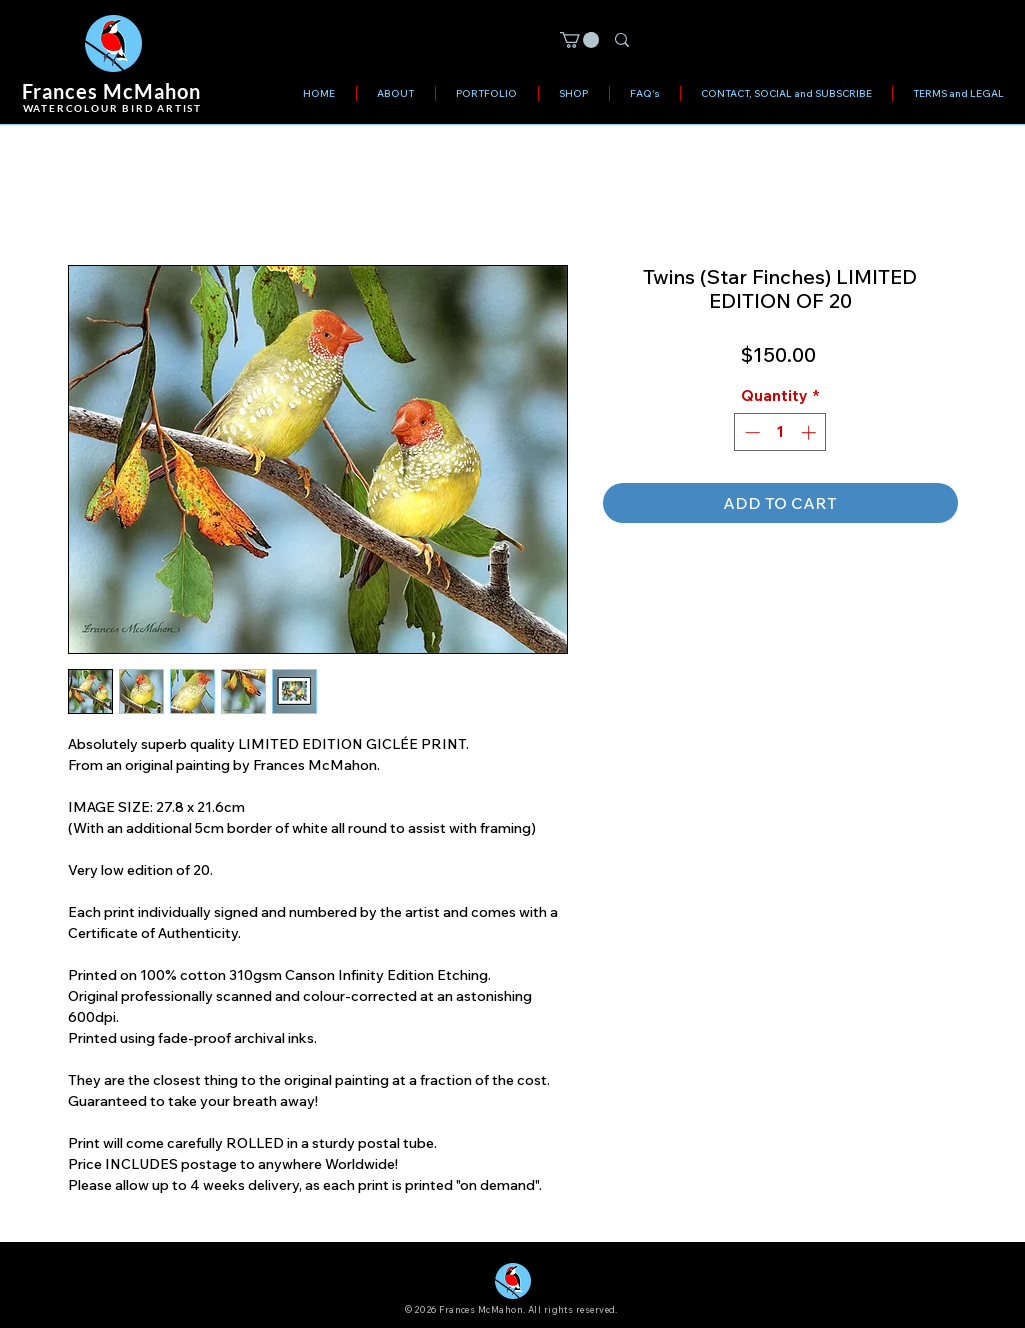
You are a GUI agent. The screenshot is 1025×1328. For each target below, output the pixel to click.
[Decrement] (750, 432)
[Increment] (810, 432)
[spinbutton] (780, 432)
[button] (579, 40)
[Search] (789, 41)
